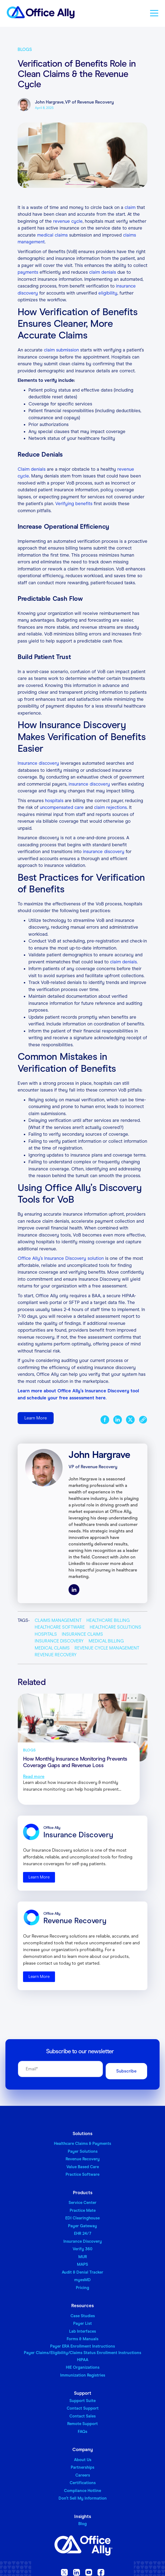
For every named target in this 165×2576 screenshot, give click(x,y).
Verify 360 (82, 2248)
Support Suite (82, 2400)
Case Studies (82, 2315)
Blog (82, 2523)
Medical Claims (52, 1648)
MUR (82, 2256)
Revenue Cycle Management (107, 1648)
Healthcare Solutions (115, 1627)
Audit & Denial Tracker (82, 2272)
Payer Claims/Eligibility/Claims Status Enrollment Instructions (82, 2352)
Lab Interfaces (82, 2331)
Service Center (82, 2202)
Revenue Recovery (56, 1654)
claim (130, 207)
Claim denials (32, 469)
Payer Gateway (82, 2225)
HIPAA (82, 2359)
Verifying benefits (73, 503)
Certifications (83, 2482)
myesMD (82, 2279)
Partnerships (82, 2467)
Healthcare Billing (108, 1620)
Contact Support (83, 2408)
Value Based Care (82, 2166)
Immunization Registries (82, 2375)
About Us (82, 2459)
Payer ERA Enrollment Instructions (82, 2346)
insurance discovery (89, 784)
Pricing (82, 2287)
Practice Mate (83, 2210)
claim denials (102, 272)
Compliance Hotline (82, 2490)
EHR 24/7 (82, 2233)
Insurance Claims (82, 1634)
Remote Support (82, 2423)
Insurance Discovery (59, 1641)
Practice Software (82, 2174)
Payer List (82, 2323)
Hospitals (46, 1634)
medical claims (53, 235)
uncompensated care (62, 807)
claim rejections (110, 807)
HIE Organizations (82, 2367)
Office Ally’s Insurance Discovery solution (61, 1258)
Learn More (35, 1418)
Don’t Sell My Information (83, 2498)
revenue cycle (68, 221)
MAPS (82, 2264)
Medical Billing (106, 1641)
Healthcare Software (60, 1627)
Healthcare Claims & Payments (82, 2143)
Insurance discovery (38, 763)
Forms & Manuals (82, 2338)
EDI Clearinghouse (82, 2218)
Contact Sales (82, 2416)
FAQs (82, 2431)
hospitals (54, 800)
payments (28, 272)
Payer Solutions (83, 2151)
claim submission (61, 350)
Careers (82, 2475)
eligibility (107, 293)
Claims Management (58, 1620)
